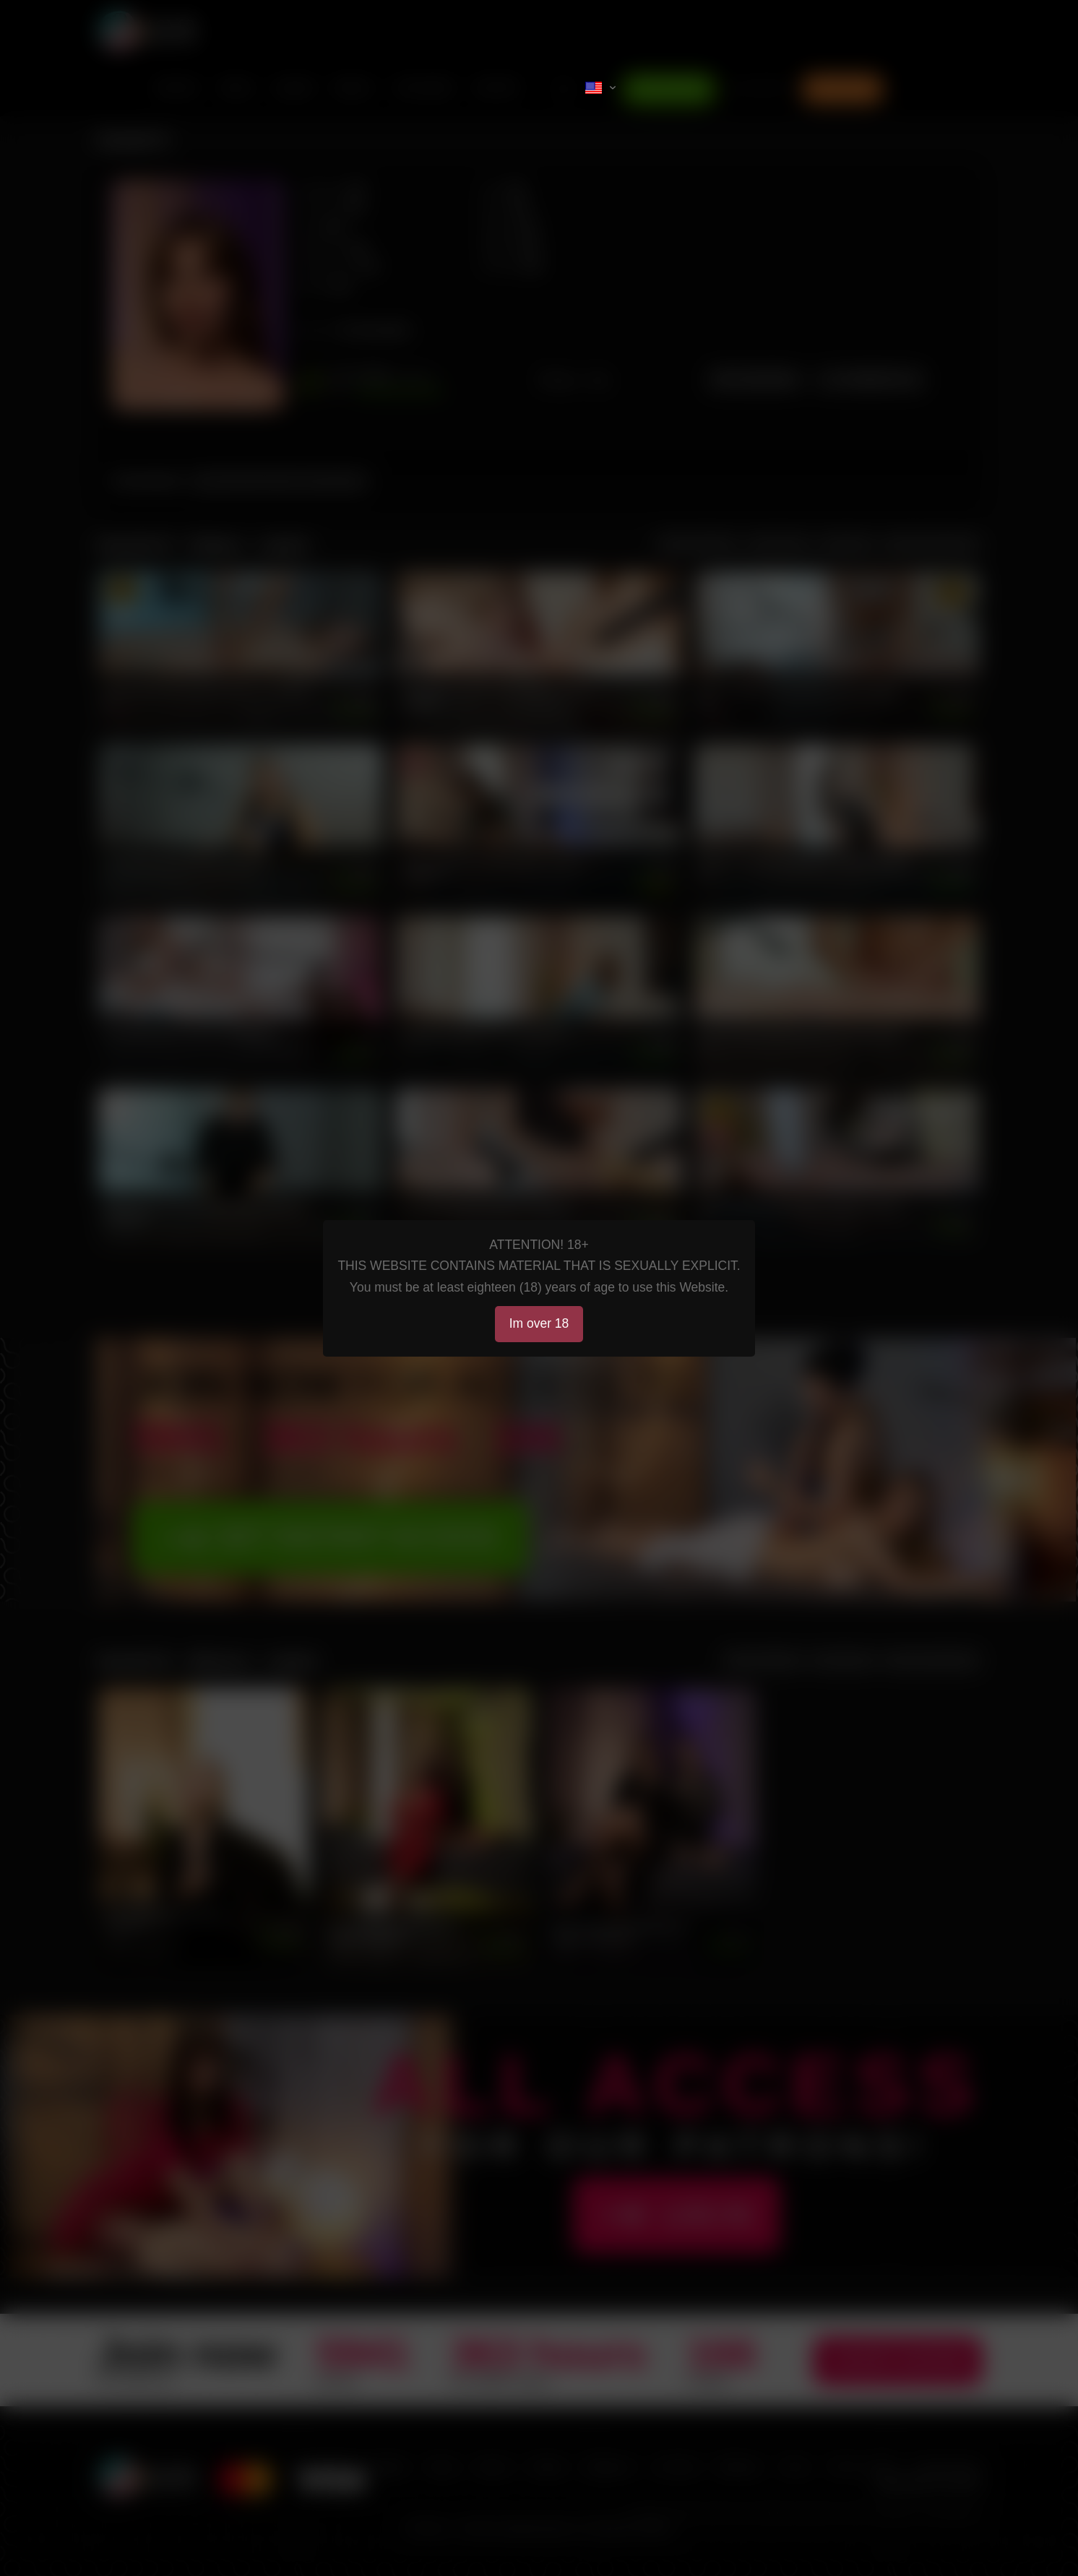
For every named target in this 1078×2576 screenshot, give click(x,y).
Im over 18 (539, 1323)
